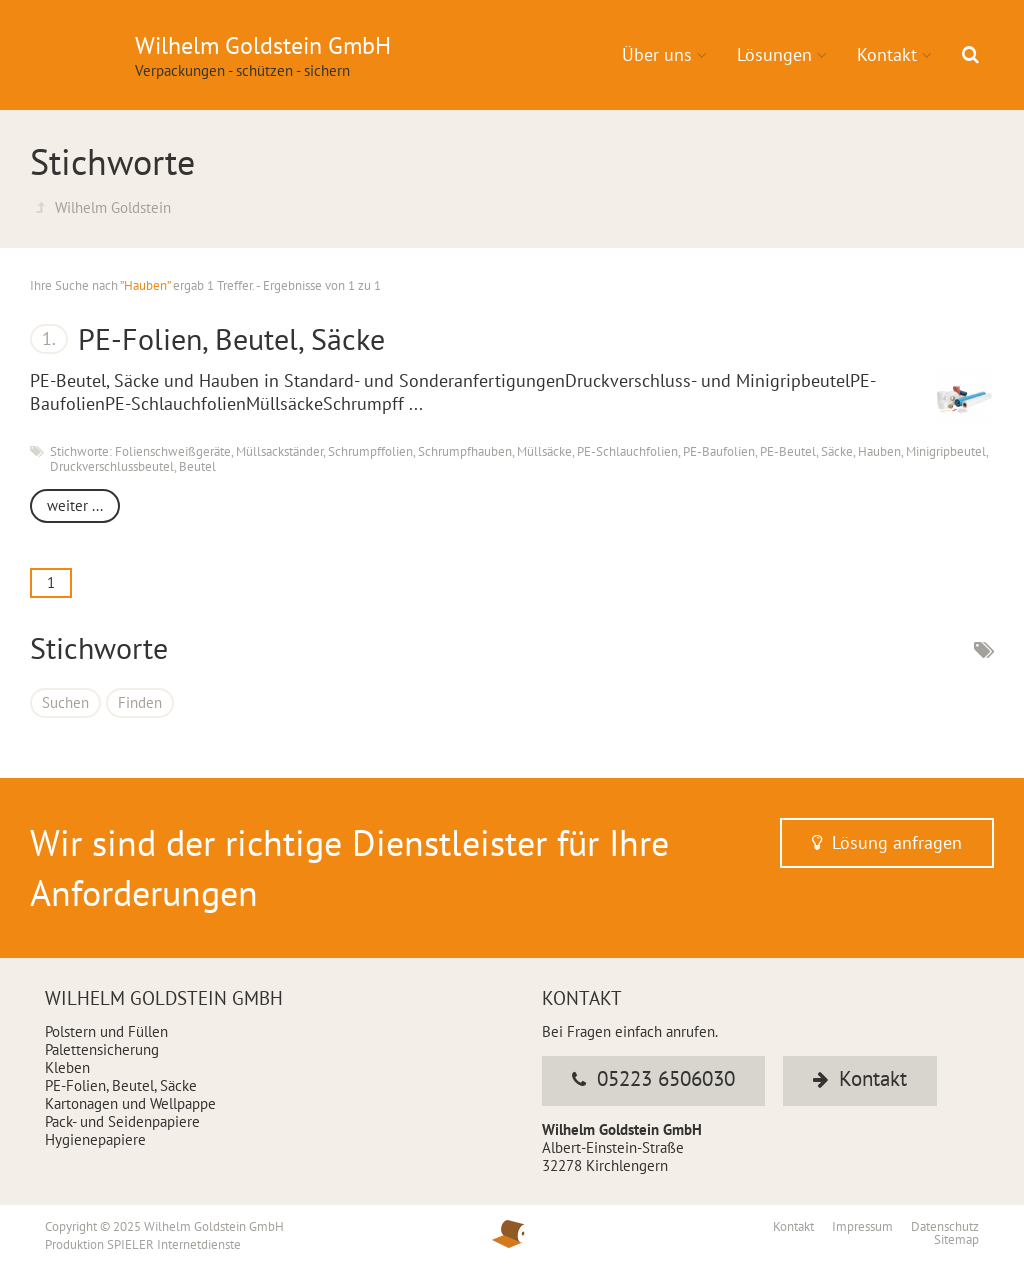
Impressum (864, 1226)
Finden (140, 702)
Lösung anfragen (887, 842)
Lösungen (774, 54)
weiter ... (75, 505)
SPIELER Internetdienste (174, 1244)
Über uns (657, 54)
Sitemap (956, 1239)
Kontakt (887, 54)
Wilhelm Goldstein (113, 207)
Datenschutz (945, 1226)
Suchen (65, 702)
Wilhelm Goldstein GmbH (214, 1226)
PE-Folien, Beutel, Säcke (231, 338)
